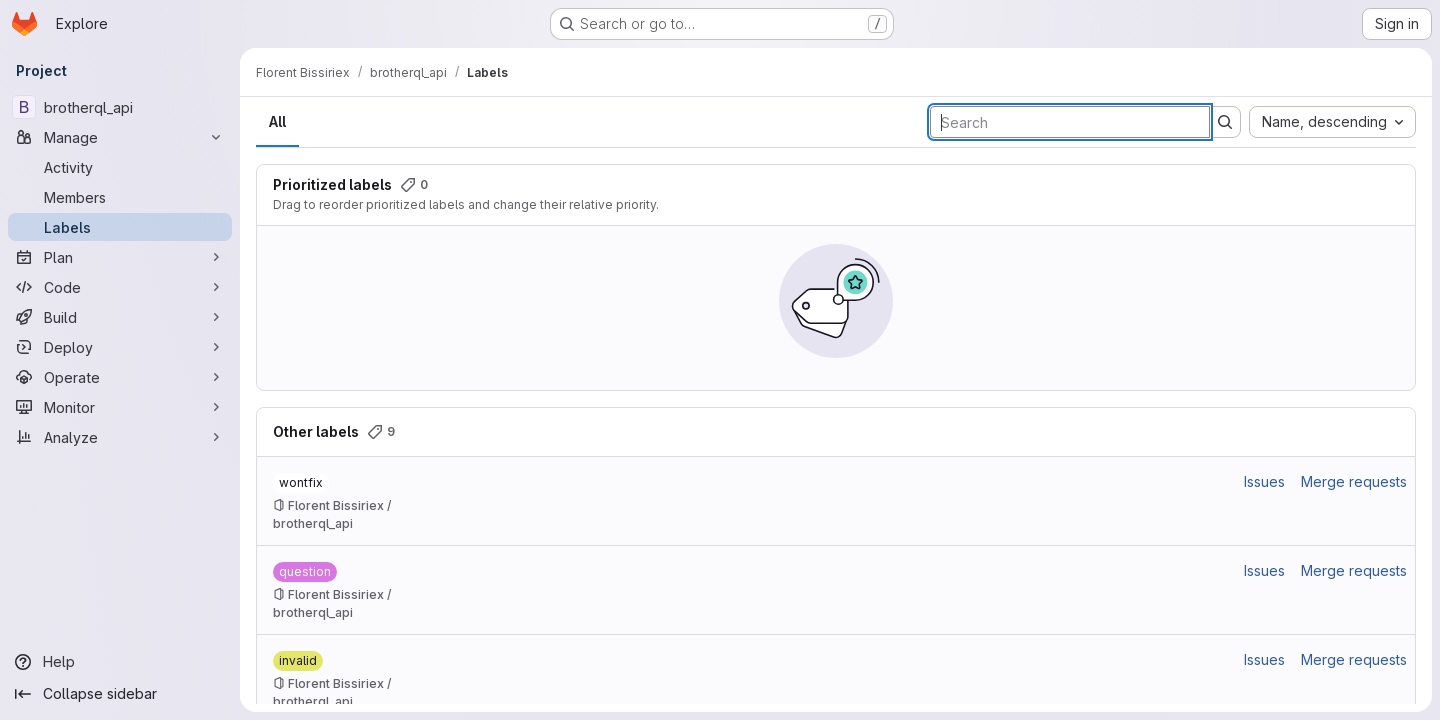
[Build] (120, 317)
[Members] (120, 197)
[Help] (120, 662)
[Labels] (120, 227)
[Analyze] (120, 437)
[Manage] (120, 137)
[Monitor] (120, 407)
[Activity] (120, 167)
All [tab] (277, 121)
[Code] (120, 287)
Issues (1264, 481)
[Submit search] (1225, 122)
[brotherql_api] (120, 107)
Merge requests (1354, 481)
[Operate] (120, 377)
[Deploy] (120, 347)
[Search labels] (1070, 122)
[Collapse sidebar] (120, 694)
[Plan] (120, 257)
